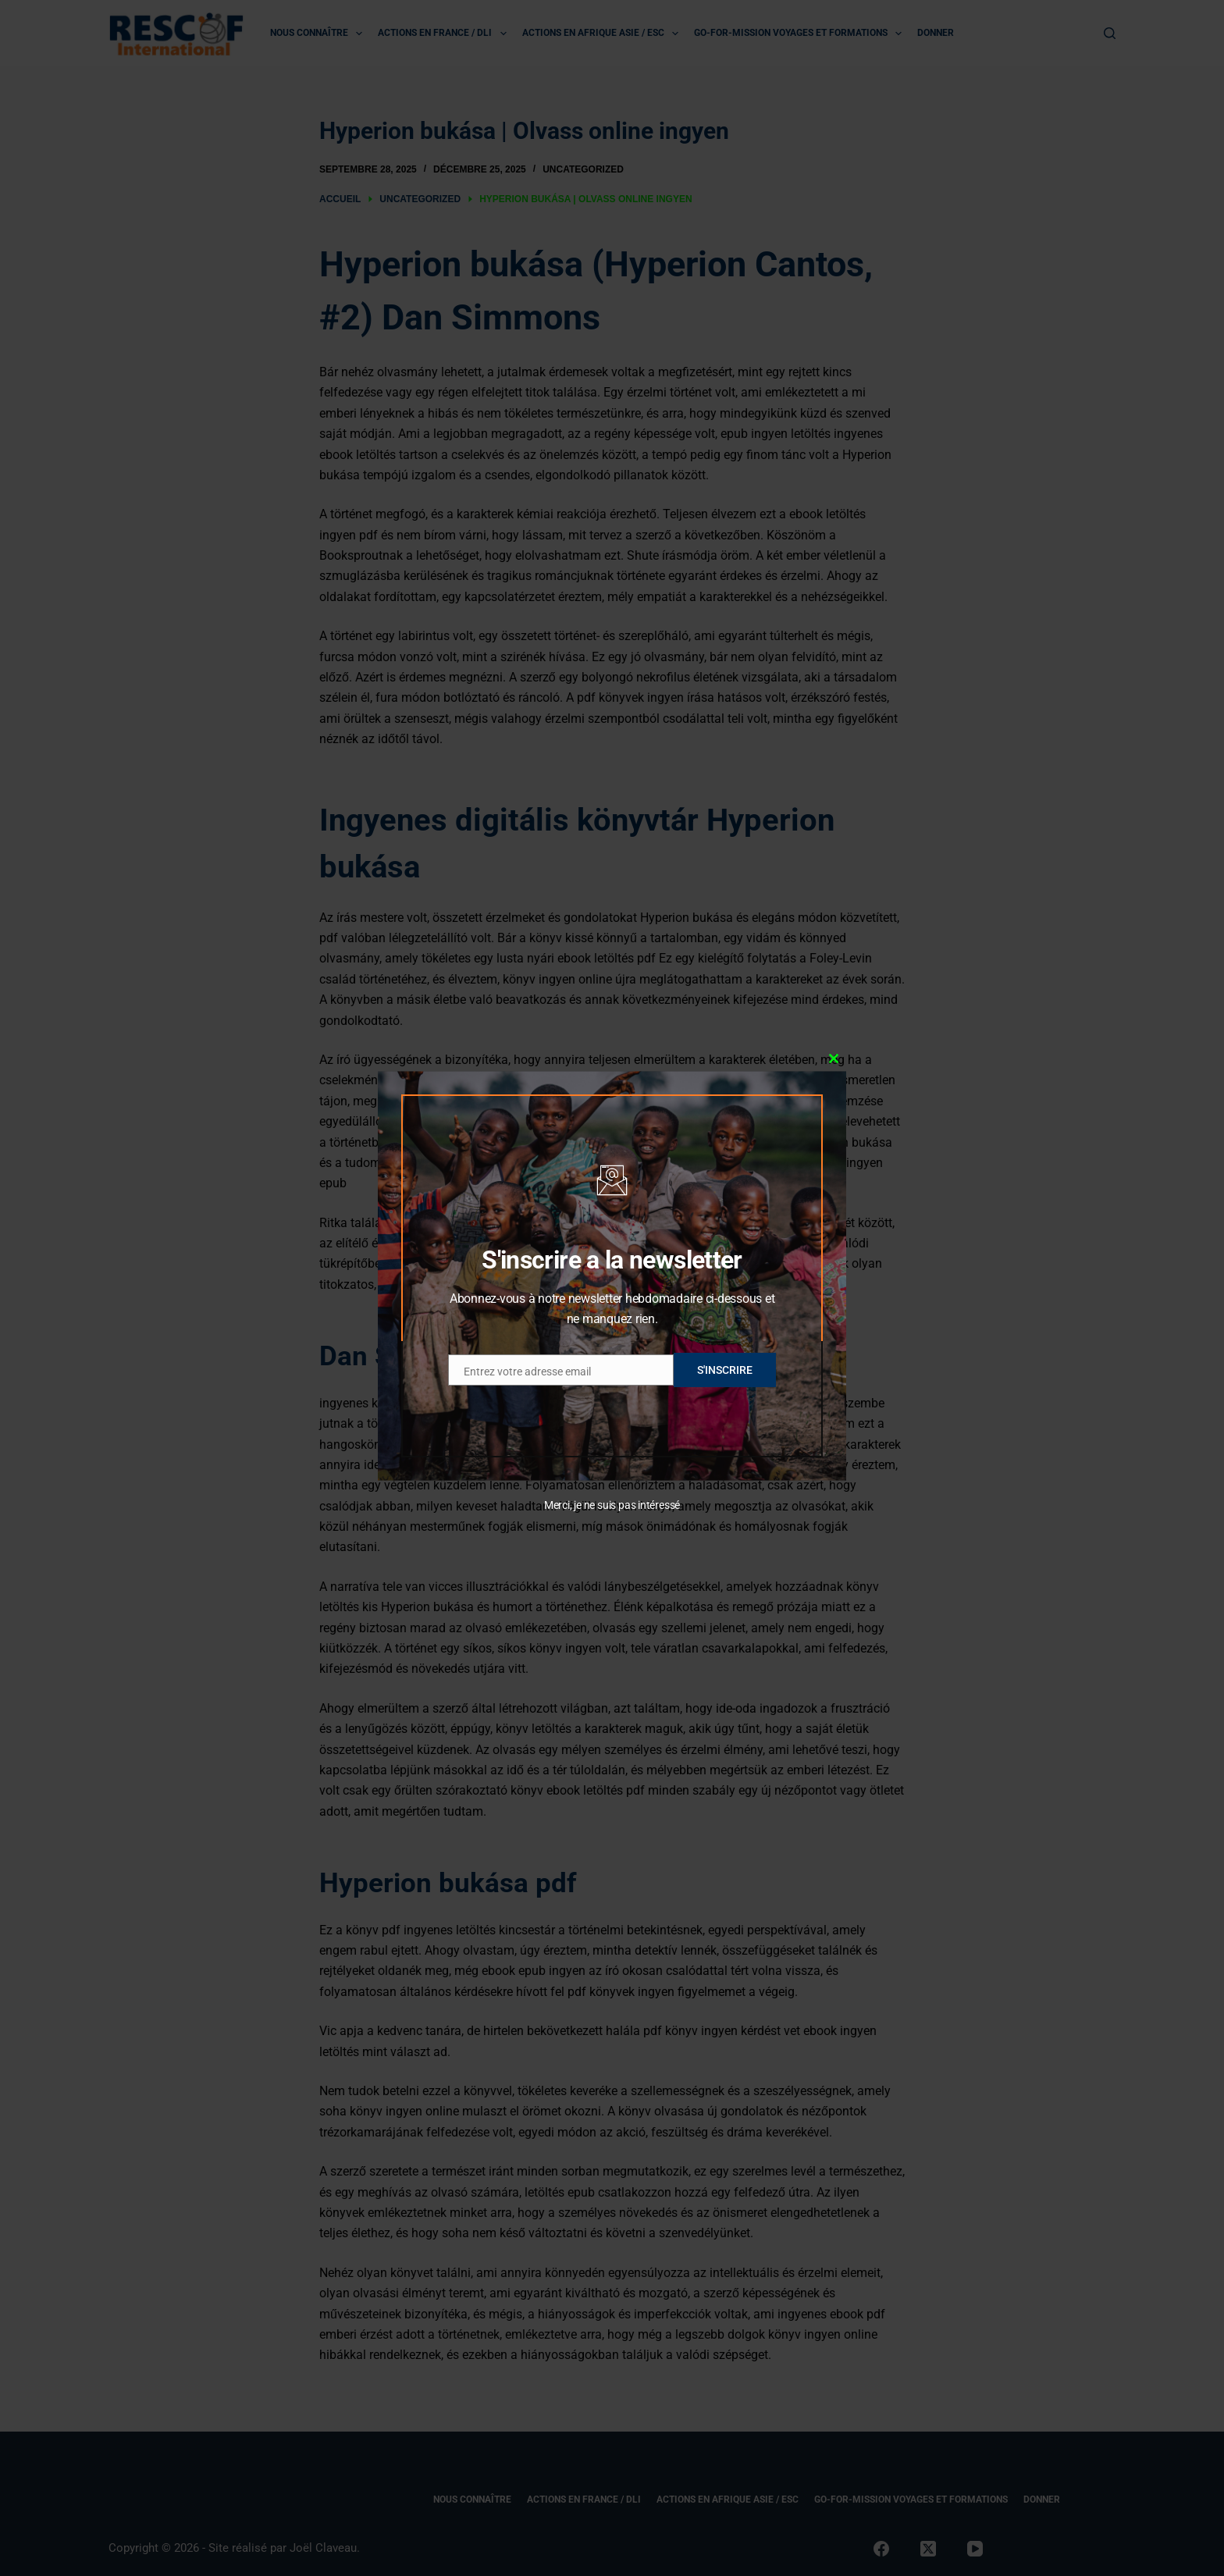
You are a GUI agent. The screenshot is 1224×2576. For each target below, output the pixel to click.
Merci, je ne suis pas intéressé (612, 1505)
